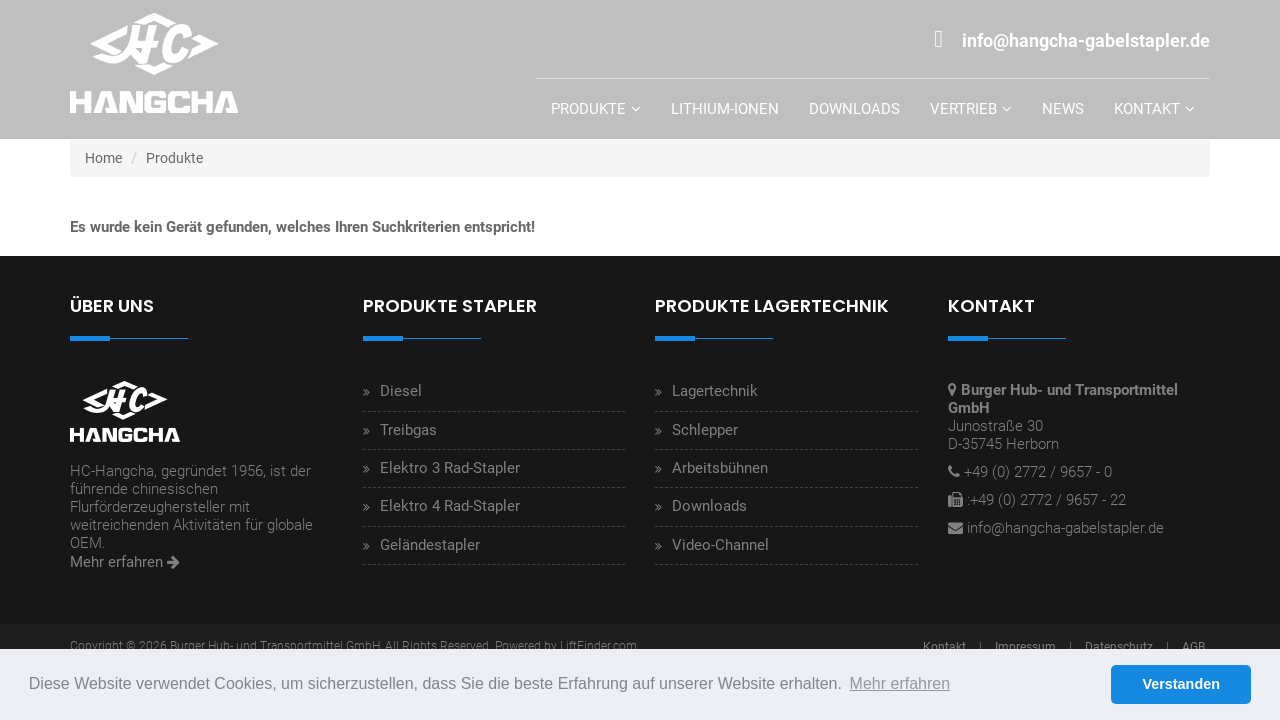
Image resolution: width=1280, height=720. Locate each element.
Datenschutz (1119, 647)
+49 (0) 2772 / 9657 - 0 (1038, 472)
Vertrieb (963, 109)
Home (103, 158)
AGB (1193, 647)
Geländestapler (430, 545)
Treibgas (408, 430)
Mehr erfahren (125, 562)
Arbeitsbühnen (720, 468)
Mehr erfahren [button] (900, 683)
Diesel (401, 391)
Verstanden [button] (1181, 684)
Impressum (1025, 647)
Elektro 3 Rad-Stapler (450, 468)
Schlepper (705, 430)
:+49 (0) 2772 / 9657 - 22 (1046, 500)
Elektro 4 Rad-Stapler (450, 506)
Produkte (588, 109)
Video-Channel (720, 545)
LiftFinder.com (598, 646)
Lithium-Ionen (725, 109)
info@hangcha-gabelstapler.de (1065, 528)
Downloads (854, 109)
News (1063, 109)
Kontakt (1147, 109)
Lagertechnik (715, 391)
